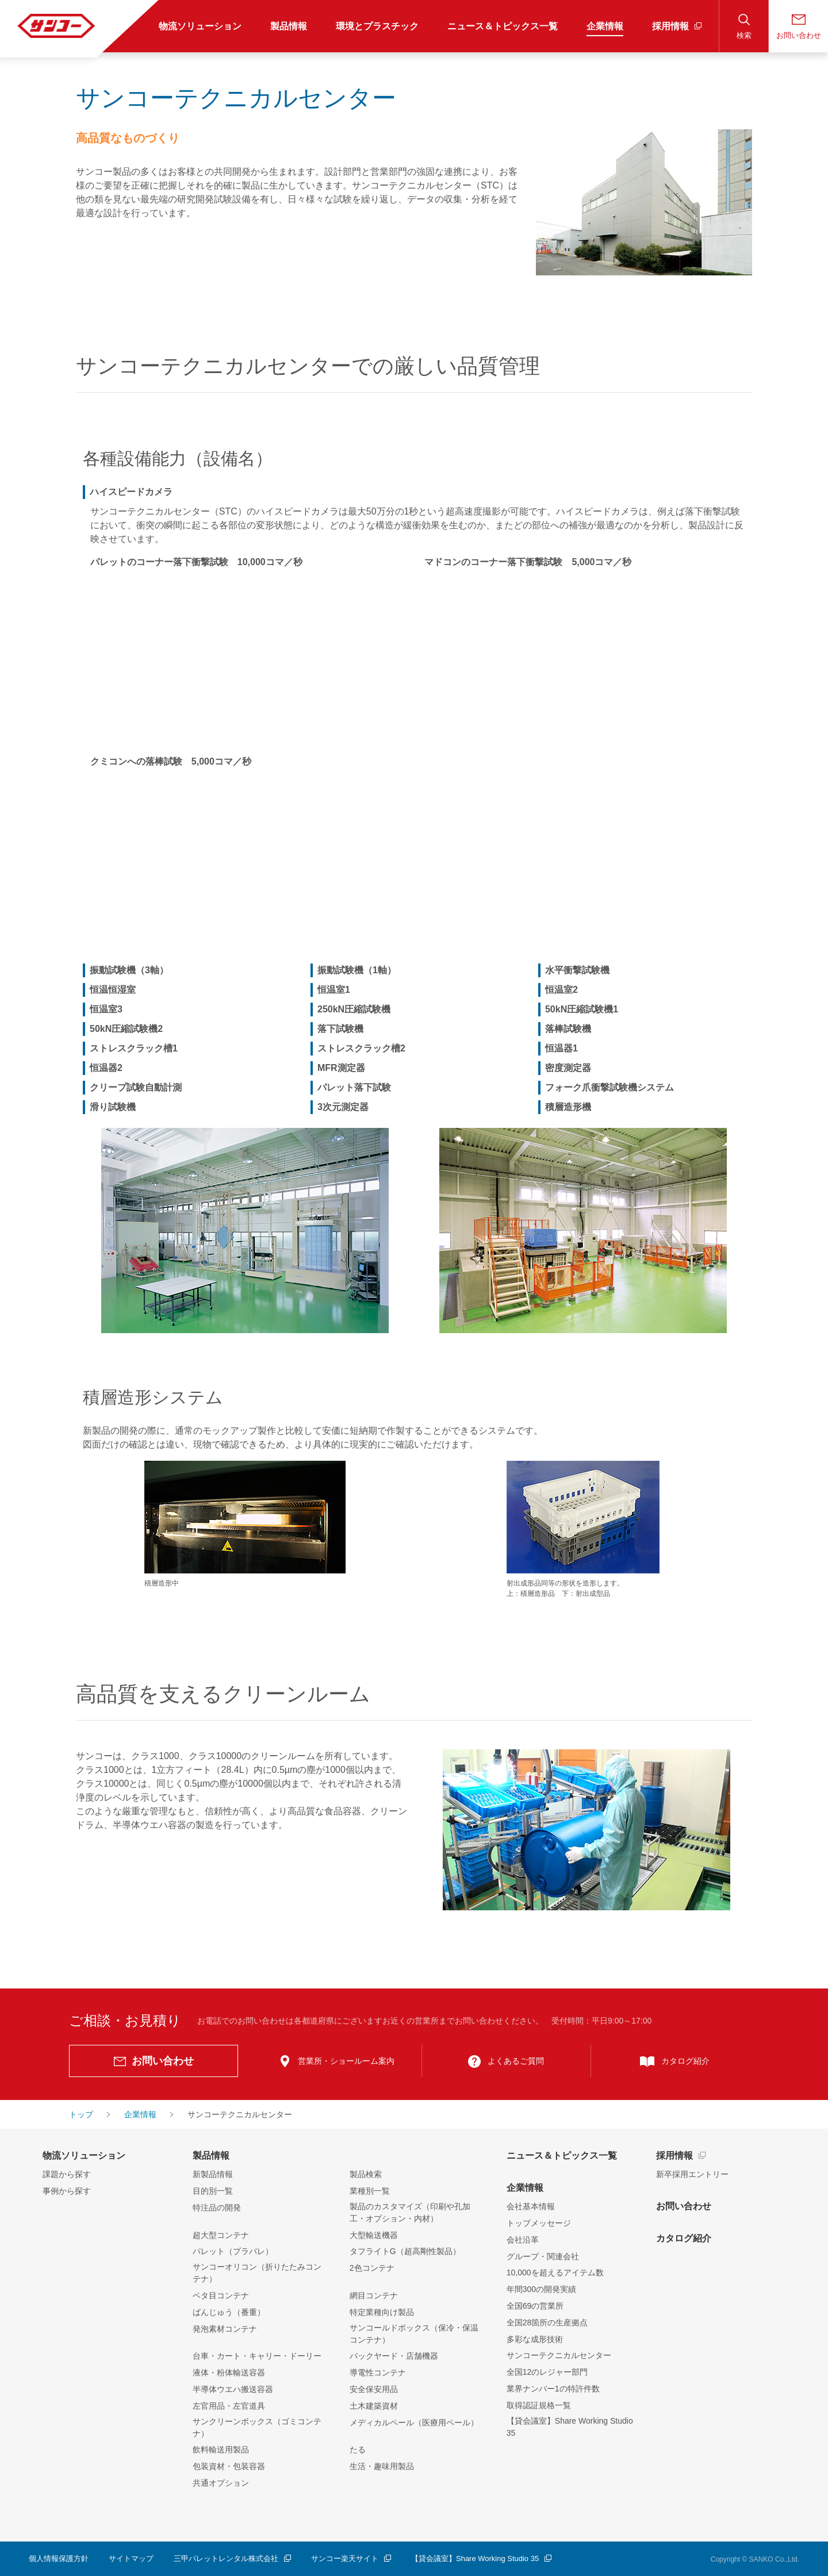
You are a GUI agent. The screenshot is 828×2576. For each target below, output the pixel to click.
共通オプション (221, 2482)
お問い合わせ (683, 2206)
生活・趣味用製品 (382, 2466)
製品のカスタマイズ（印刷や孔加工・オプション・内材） (410, 2212)
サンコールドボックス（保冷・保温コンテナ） (414, 2333)
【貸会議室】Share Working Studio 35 (570, 2426)
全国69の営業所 (535, 2305)
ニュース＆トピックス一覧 (562, 2155)
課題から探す (67, 2174)
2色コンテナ (372, 2267)
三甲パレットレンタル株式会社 (226, 2558)
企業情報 (525, 2188)
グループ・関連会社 (543, 2256)
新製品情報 (213, 2174)
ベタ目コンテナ (221, 2295)
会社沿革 (523, 2239)
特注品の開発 (217, 2207)
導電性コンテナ (378, 2372)
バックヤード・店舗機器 (394, 2355)
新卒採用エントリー (692, 2174)
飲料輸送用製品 (221, 2449)
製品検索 (366, 2174)
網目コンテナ (374, 2295)
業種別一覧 (370, 2190)
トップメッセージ (539, 2223)
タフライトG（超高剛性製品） (405, 2251)
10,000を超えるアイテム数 (555, 2272)
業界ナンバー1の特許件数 (553, 2388)
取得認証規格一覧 (539, 2405)
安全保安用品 (374, 2389)
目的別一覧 (213, 2190)
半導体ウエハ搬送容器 (233, 2389)
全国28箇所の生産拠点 (547, 2322)
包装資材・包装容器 (229, 2466)
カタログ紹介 (683, 2238)
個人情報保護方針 (59, 2558)
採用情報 (674, 2155)
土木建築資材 (374, 2405)
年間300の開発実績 (541, 2289)
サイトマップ (131, 2558)
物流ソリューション (84, 2155)
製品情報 (211, 2155)
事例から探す (67, 2190)
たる (358, 2449)
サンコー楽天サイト (344, 2558)
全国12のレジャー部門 (547, 2372)
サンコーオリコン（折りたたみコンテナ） (257, 2272)
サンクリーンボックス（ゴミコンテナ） (257, 2427)
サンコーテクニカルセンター (559, 2355)
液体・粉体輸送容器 (229, 2372)
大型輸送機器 (374, 2235)
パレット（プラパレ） (233, 2251)
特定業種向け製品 (382, 2312)
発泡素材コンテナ (225, 2328)
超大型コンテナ (221, 2235)
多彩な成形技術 (535, 2339)
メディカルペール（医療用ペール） (414, 2422)
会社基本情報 (531, 2206)
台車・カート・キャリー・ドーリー (257, 2355)
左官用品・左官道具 (229, 2405)
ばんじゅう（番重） (229, 2312)
